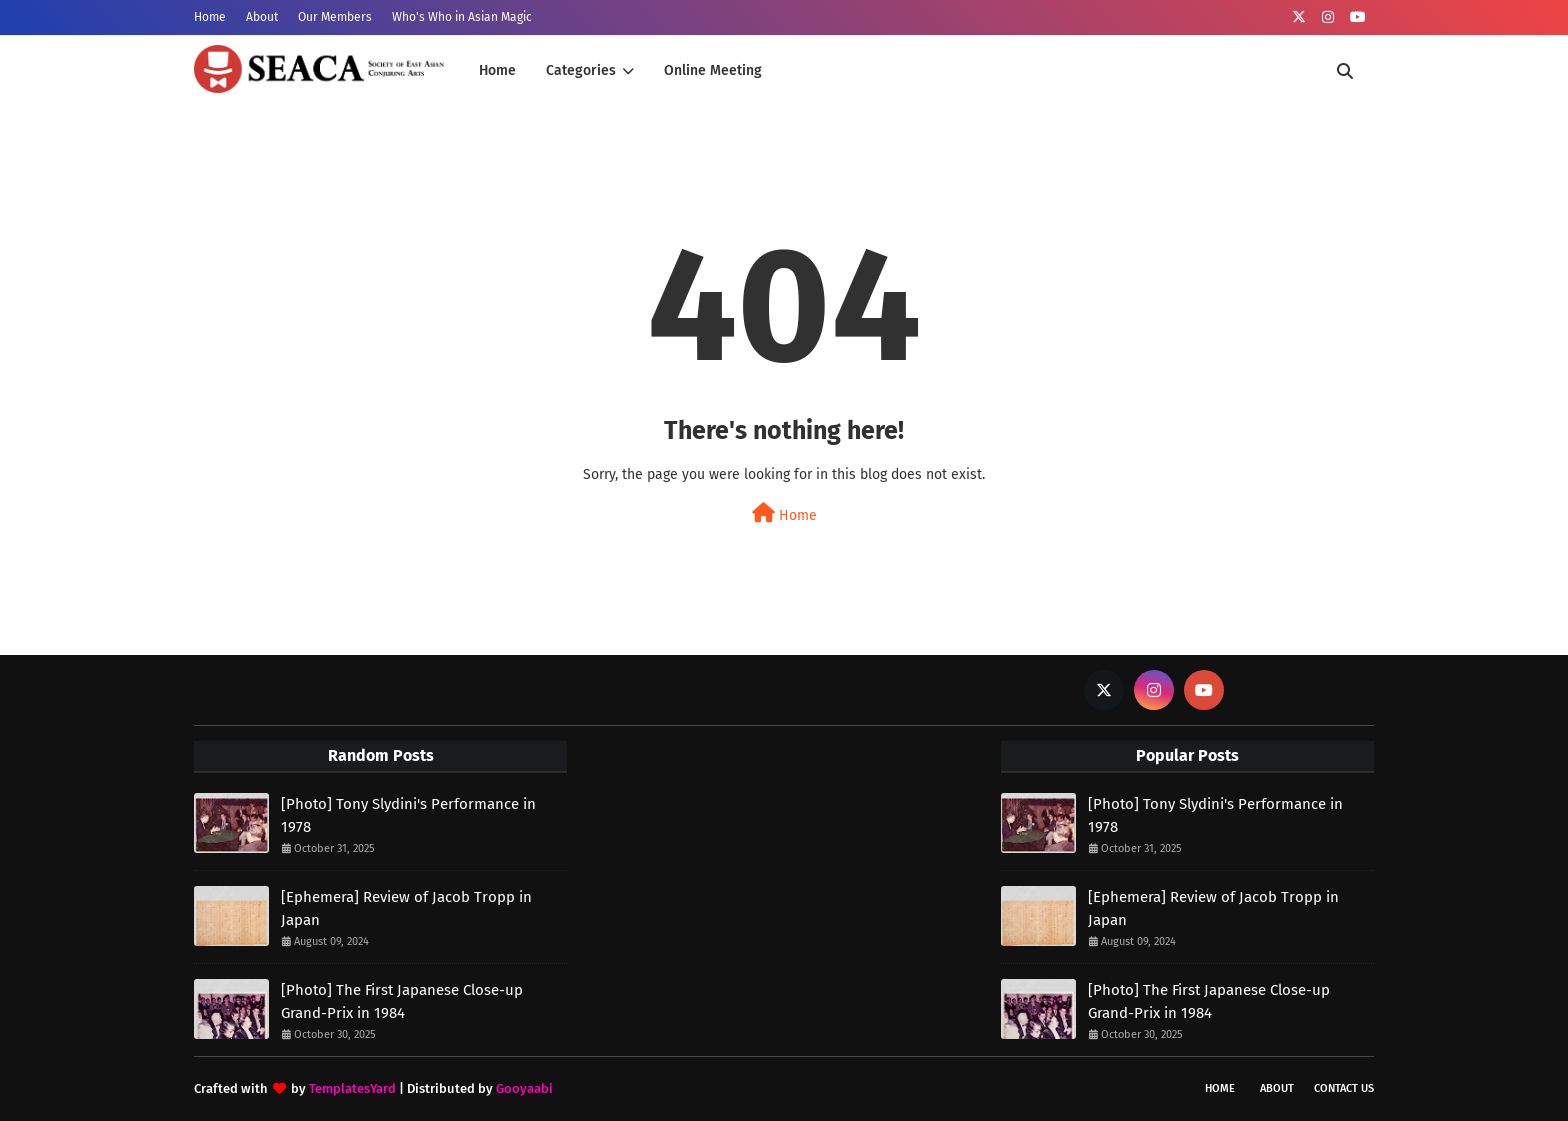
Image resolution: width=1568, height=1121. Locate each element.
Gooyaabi (524, 1088)
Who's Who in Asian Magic (462, 17)
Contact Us (1344, 1088)
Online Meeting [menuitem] (713, 70)
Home (210, 17)
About (262, 17)
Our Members (335, 17)
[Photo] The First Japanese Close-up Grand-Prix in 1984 (402, 1001)
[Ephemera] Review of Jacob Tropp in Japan (406, 908)
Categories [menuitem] (581, 70)
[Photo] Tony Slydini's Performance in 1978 (408, 815)
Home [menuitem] (497, 70)
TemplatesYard (352, 1088)
